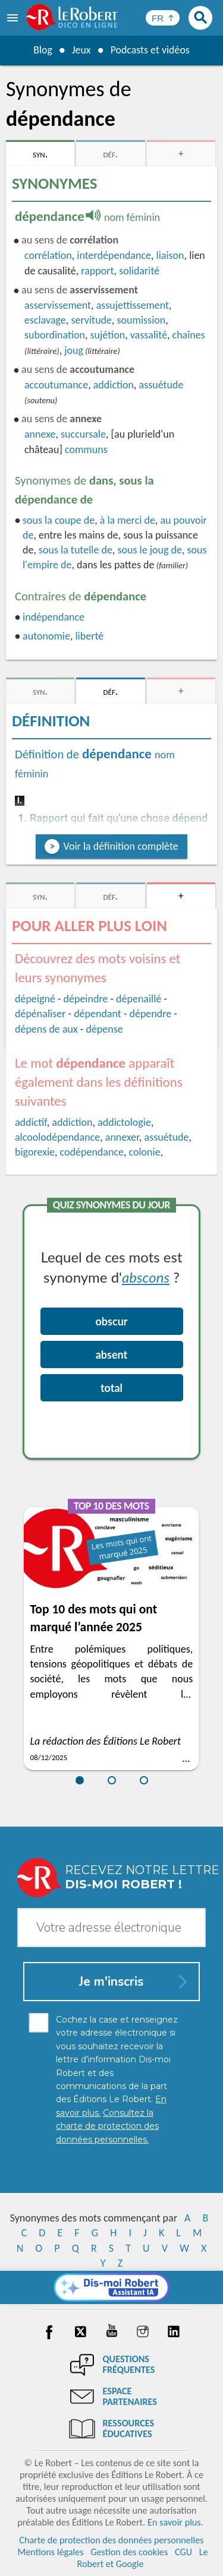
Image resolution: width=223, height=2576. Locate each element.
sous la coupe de (59, 520)
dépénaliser (40, 1013)
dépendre (150, 1013)
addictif (31, 1122)
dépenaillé (138, 998)
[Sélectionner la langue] (163, 18)
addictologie (124, 1122)
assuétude (161, 384)
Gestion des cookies (129, 2552)
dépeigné (35, 998)
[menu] (13, 18)
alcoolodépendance (57, 1137)
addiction (113, 384)
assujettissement (132, 305)
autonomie (46, 636)
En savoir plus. (175, 2522)
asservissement (57, 305)
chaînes (188, 334)
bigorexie (35, 1152)
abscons (145, 1277)
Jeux (80, 49)
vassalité (148, 334)
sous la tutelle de (75, 549)
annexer (122, 1137)
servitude (91, 320)
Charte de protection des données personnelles (111, 2540)
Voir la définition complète (120, 846)
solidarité (139, 270)
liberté (89, 636)
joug (73, 350)
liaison (170, 255)
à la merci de (127, 520)
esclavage (45, 320)
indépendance (53, 617)
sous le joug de (149, 549)
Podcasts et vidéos (150, 49)
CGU (183, 2552)
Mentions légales (50, 2552)
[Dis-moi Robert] (111, 2287)
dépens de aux (46, 1029)
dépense (104, 1029)
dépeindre (86, 998)
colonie (145, 1152)
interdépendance (114, 255)
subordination (54, 334)
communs (86, 449)
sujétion (107, 334)
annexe (40, 434)
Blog (42, 49)
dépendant (97, 1013)
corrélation (48, 255)
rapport (97, 270)
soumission (141, 320)
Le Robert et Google (142, 2557)
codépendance (92, 1152)
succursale (83, 434)
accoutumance (56, 384)
